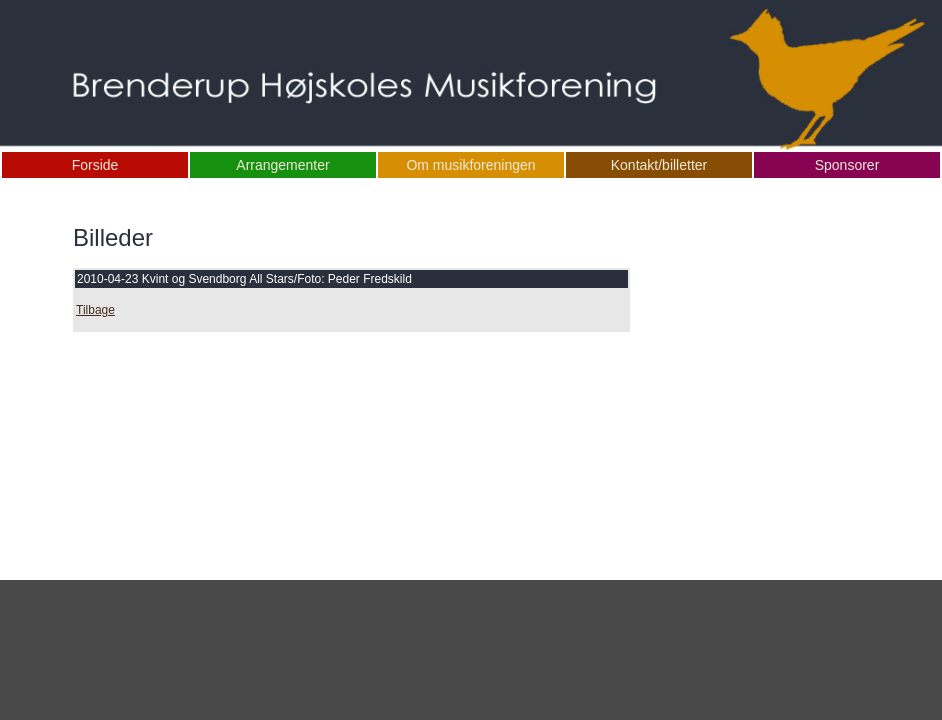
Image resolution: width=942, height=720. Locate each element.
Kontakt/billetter (659, 165)
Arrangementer (282, 165)
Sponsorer (847, 165)
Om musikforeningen (470, 165)
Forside (95, 165)
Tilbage (95, 310)
